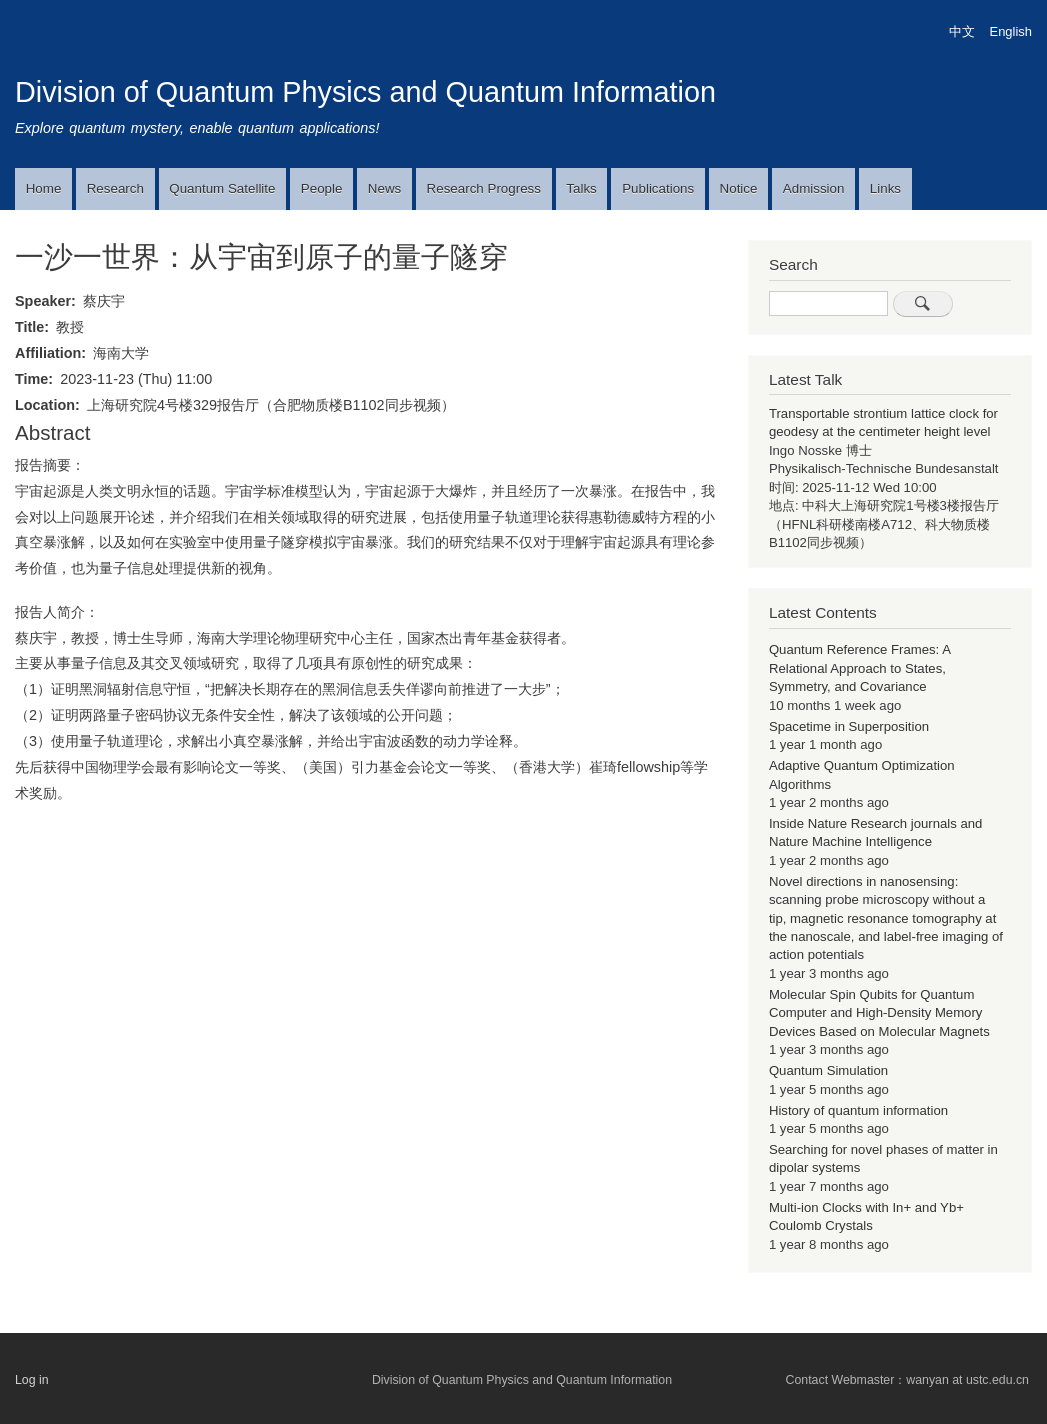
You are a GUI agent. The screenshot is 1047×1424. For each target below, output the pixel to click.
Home (44, 188)
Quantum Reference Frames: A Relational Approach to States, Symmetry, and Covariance (859, 668)
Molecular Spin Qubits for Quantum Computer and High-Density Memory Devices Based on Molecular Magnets (879, 1013)
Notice (739, 188)
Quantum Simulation (828, 1070)
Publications (658, 188)
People (322, 188)
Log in (32, 1379)
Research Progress (484, 188)
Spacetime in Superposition (849, 726)
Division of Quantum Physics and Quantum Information (365, 92)
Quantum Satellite (222, 188)
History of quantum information (858, 1110)
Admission (814, 188)
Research (115, 188)
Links (885, 188)
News (384, 188)
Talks (581, 188)
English (1011, 31)
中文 (962, 31)
